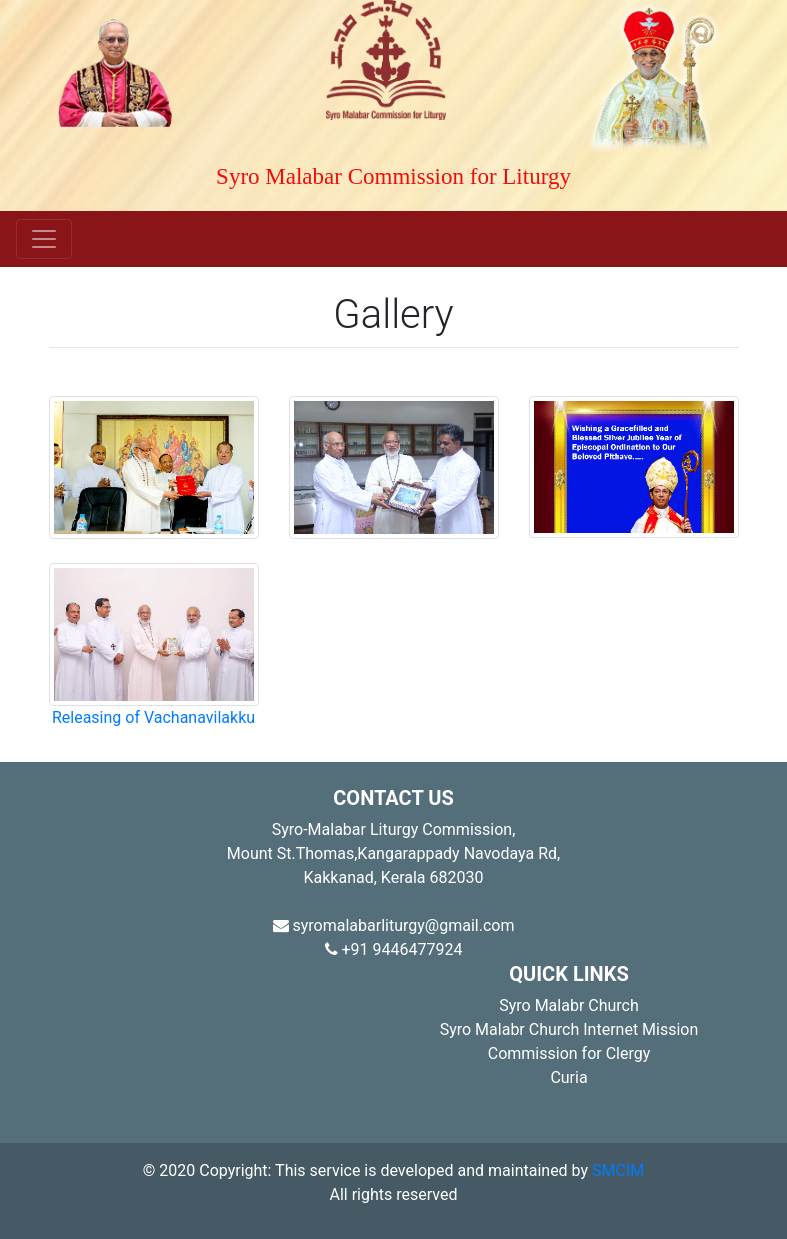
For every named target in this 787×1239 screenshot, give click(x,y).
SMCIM (618, 1170)
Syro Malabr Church (569, 1005)
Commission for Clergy (569, 1053)
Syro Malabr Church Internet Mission (569, 1029)
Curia (568, 1077)
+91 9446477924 (394, 949)
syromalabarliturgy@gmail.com (394, 925)
